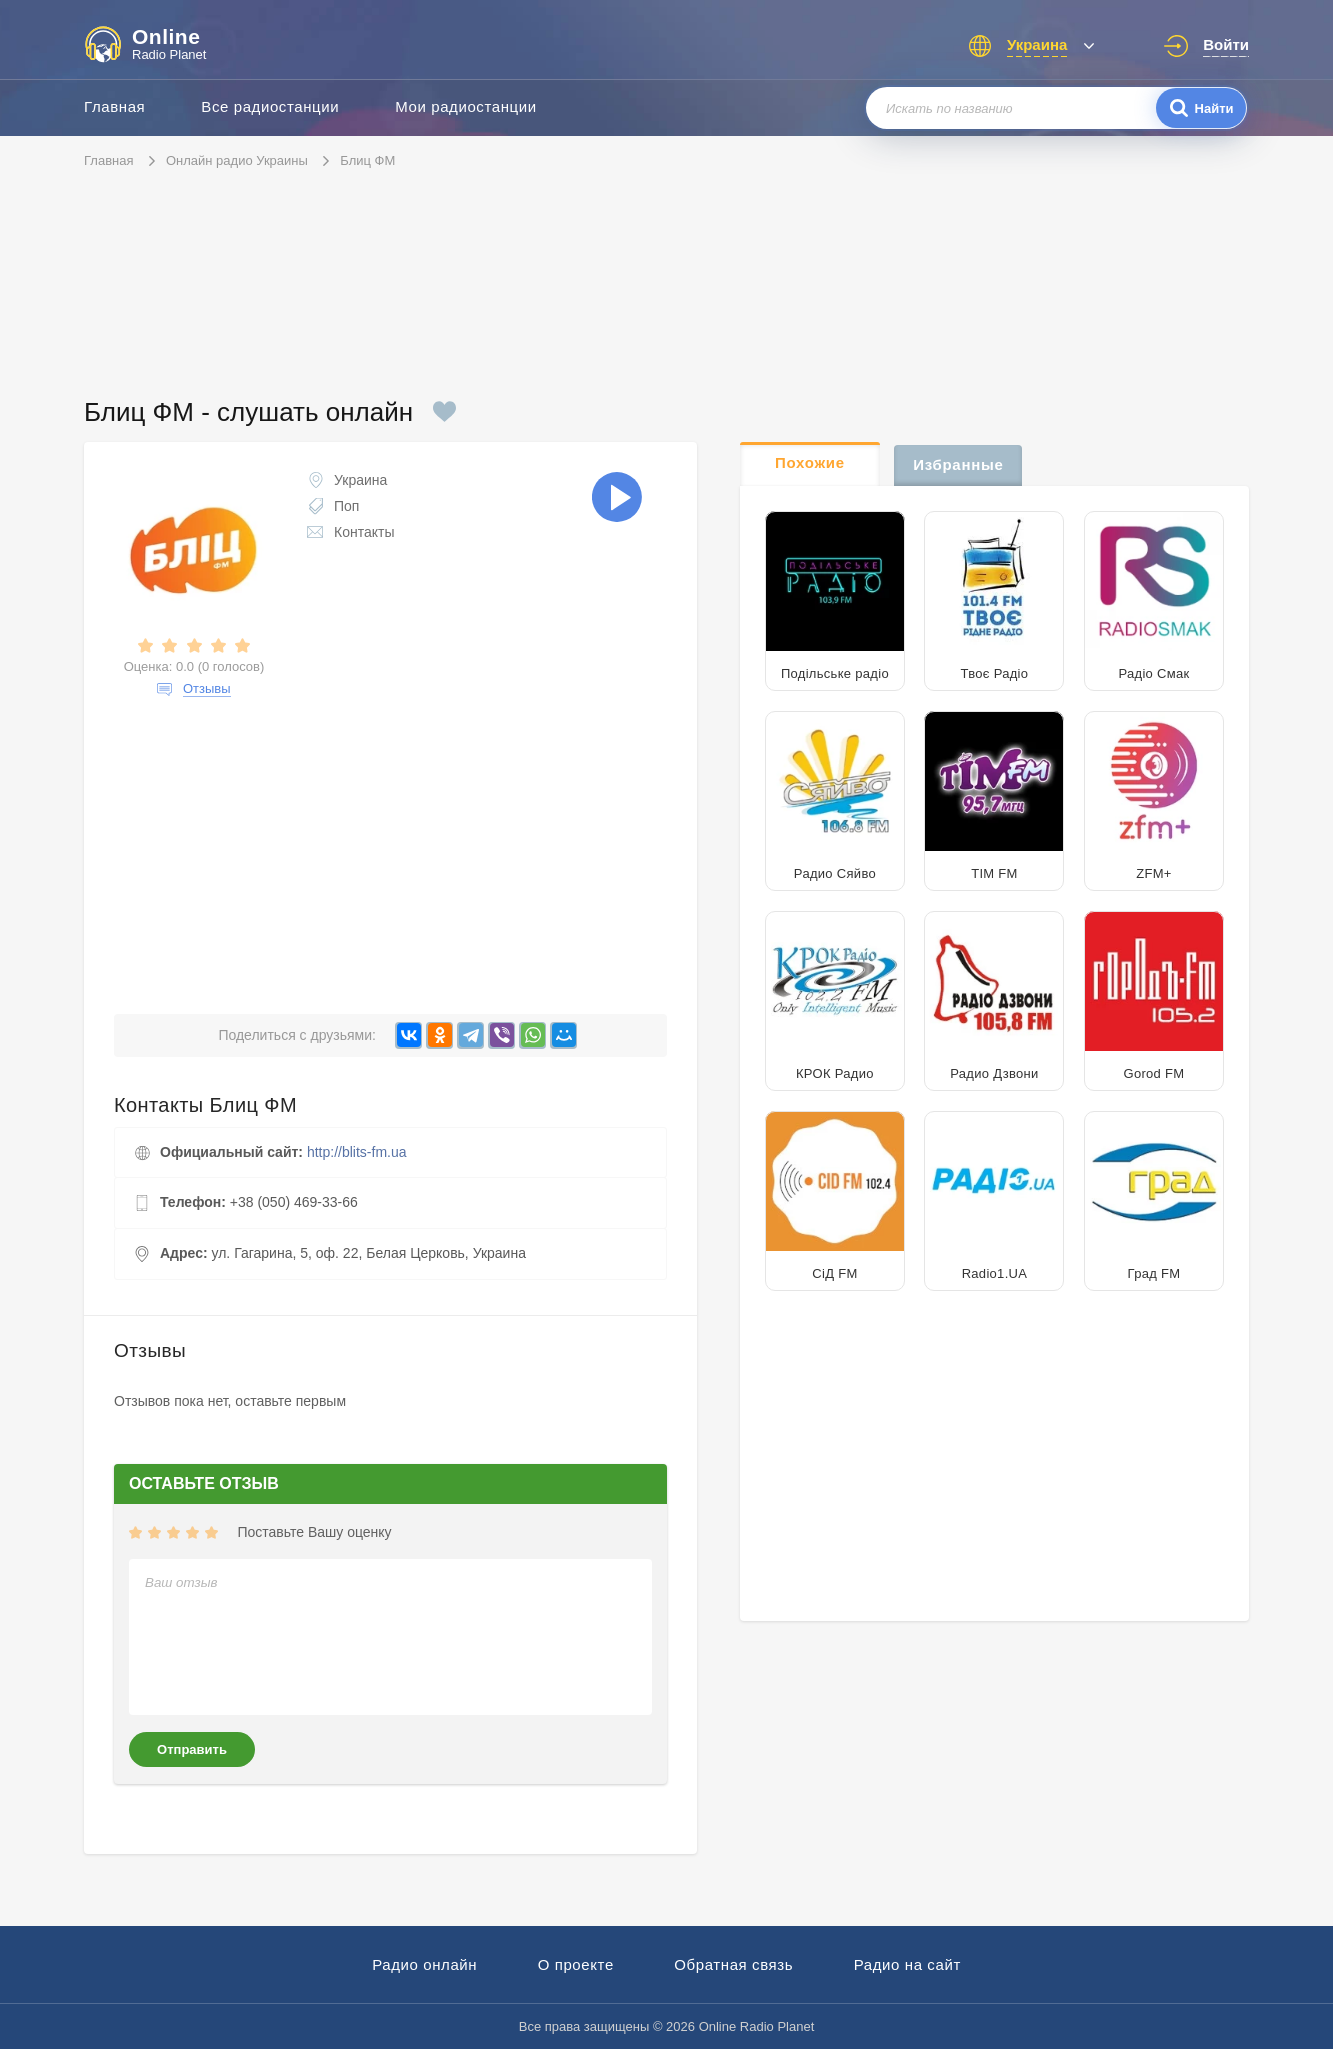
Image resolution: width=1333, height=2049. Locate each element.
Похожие (810, 462)
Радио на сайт (907, 1964)
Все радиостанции (270, 106)
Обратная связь (733, 1964)
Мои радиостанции (466, 106)
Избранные (958, 464)
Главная (114, 106)
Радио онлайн (424, 1964)
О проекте (576, 1964)
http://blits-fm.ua (357, 1152)
